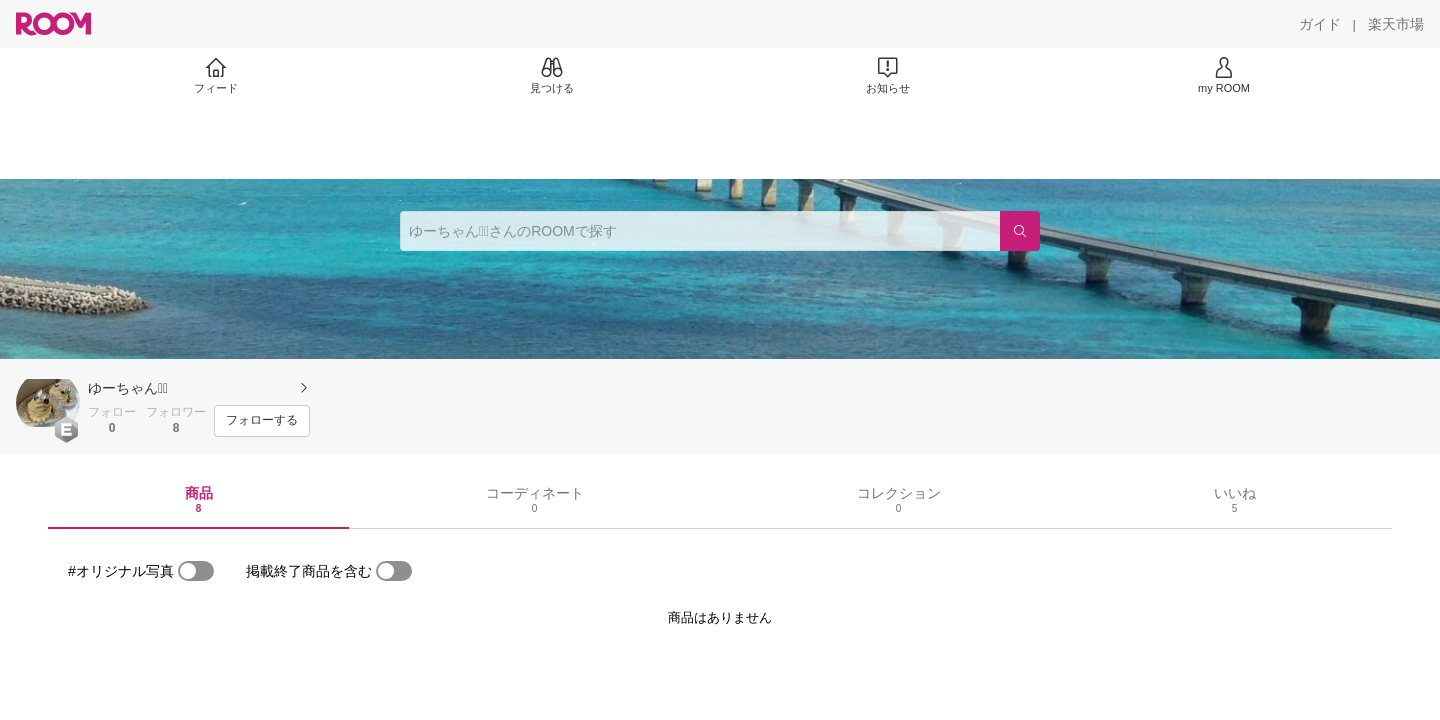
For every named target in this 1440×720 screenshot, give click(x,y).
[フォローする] (262, 421)
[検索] (1020, 231)
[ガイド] (1320, 24)
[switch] (196, 571)
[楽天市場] (1396, 24)
